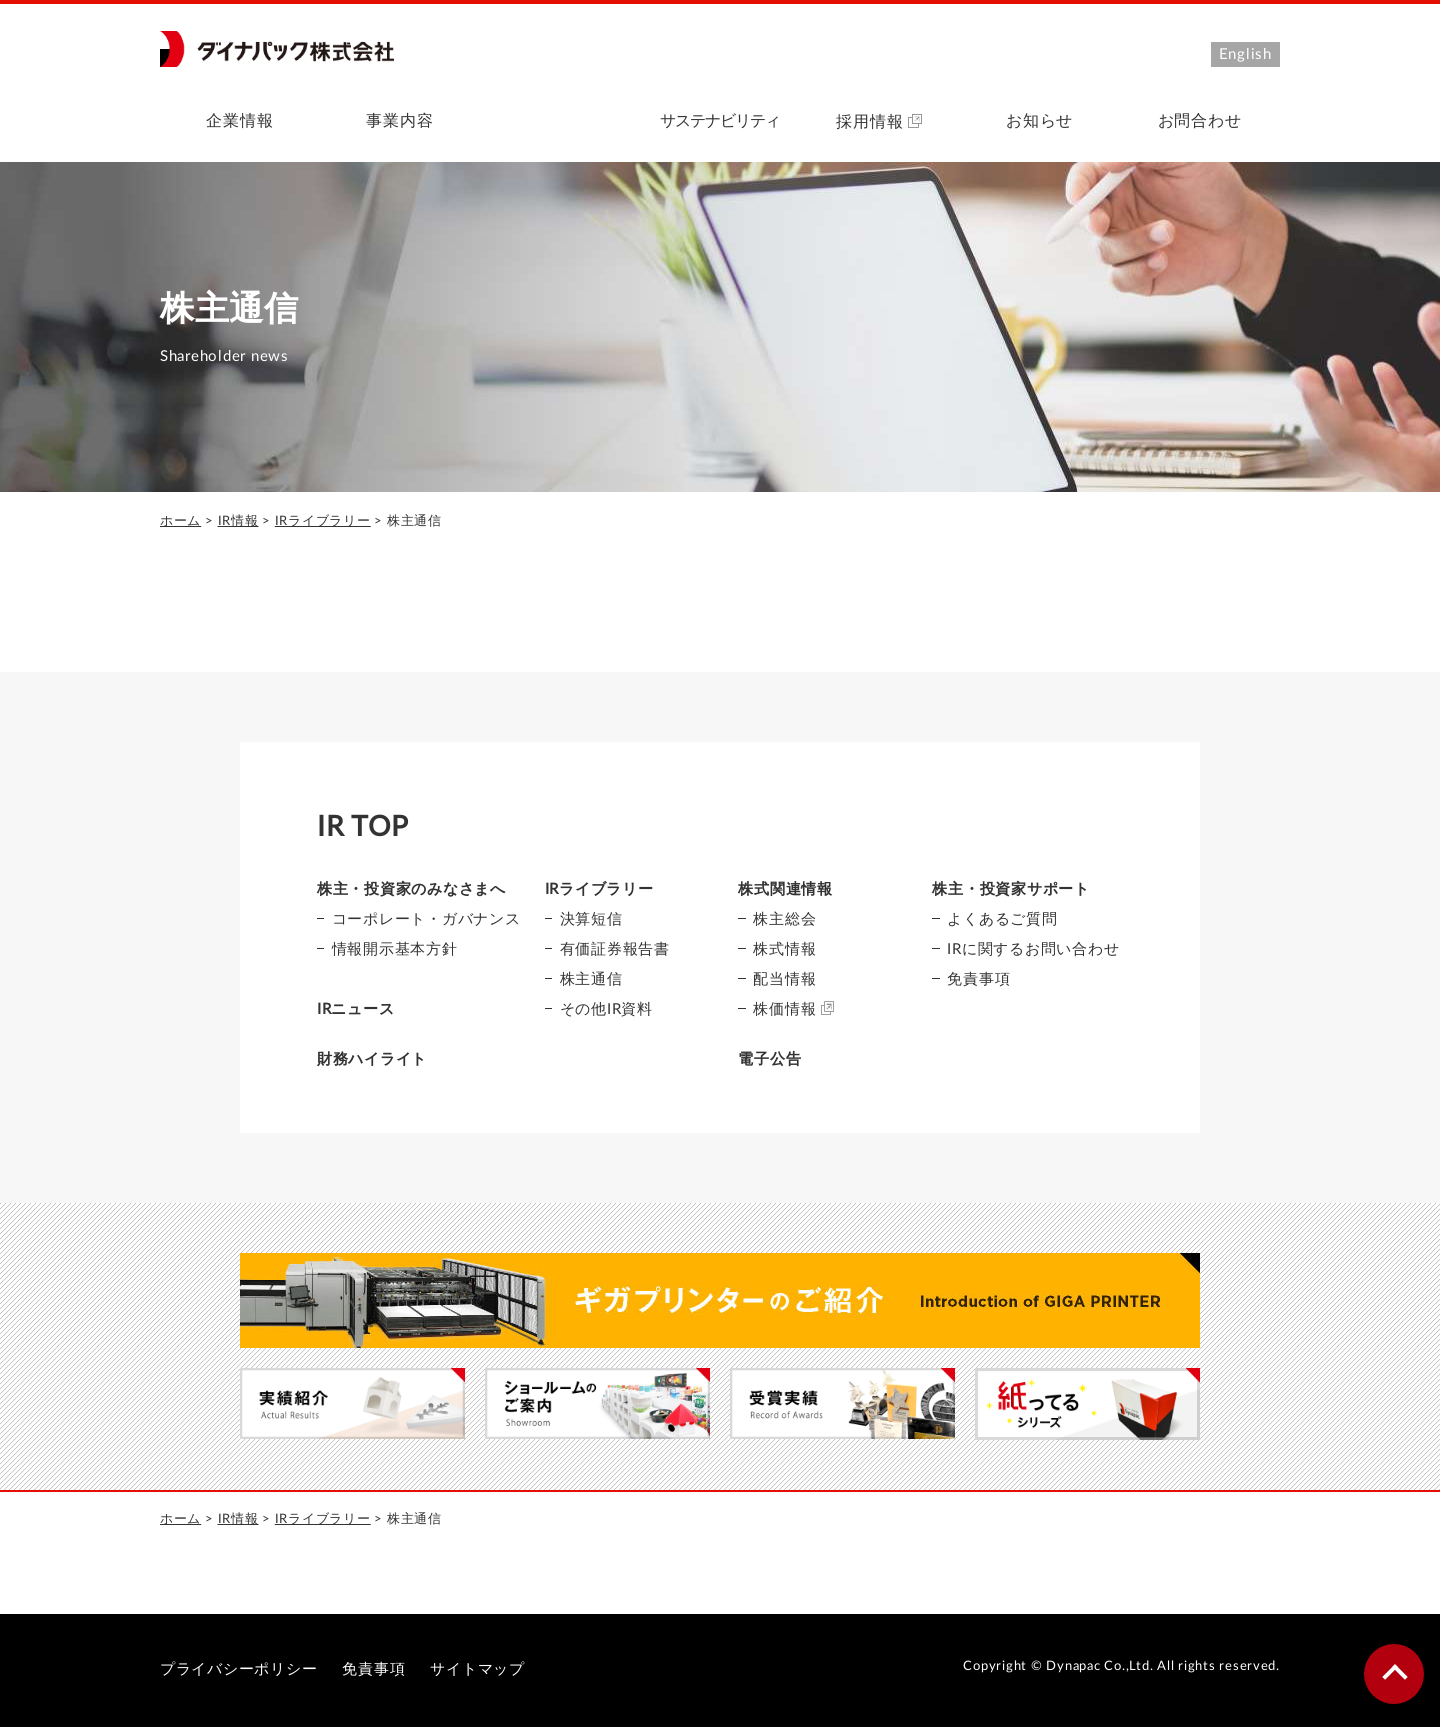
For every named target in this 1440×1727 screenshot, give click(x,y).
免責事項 (978, 979)
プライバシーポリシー (238, 1669)
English (1245, 54)
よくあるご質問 (1002, 919)
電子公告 (769, 1059)
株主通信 (591, 979)
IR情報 (238, 521)
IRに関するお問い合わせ (1033, 949)
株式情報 (784, 949)
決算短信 (591, 919)
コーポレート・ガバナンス (426, 919)
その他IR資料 (606, 1009)
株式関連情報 (785, 889)
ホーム (180, 521)
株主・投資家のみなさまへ (411, 889)
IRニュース (356, 1009)
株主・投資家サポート (1010, 889)
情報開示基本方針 (395, 949)
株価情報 (794, 1008)
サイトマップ (477, 1669)
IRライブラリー (323, 521)
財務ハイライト (372, 1059)
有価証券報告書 (615, 949)
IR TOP (363, 827)
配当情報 (784, 979)
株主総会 (784, 919)
